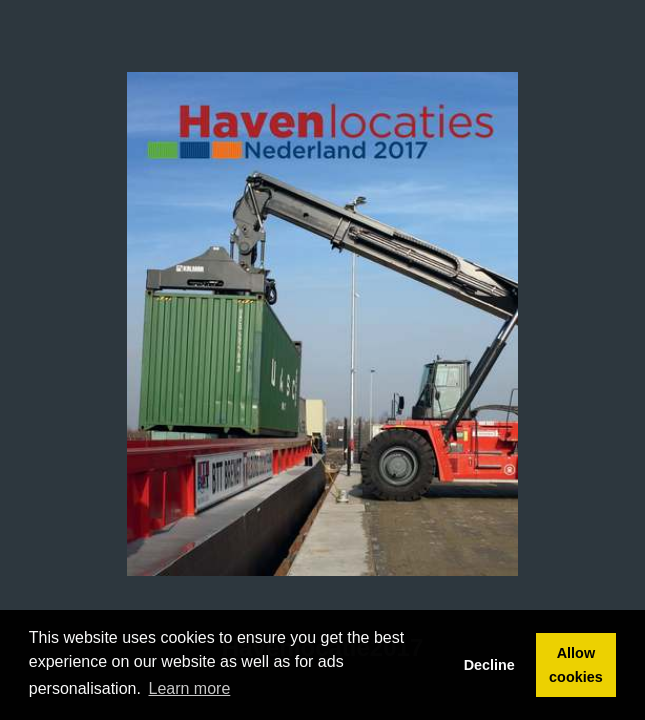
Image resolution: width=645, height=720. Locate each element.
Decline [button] (489, 665)
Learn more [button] (190, 688)
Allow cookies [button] (576, 665)
